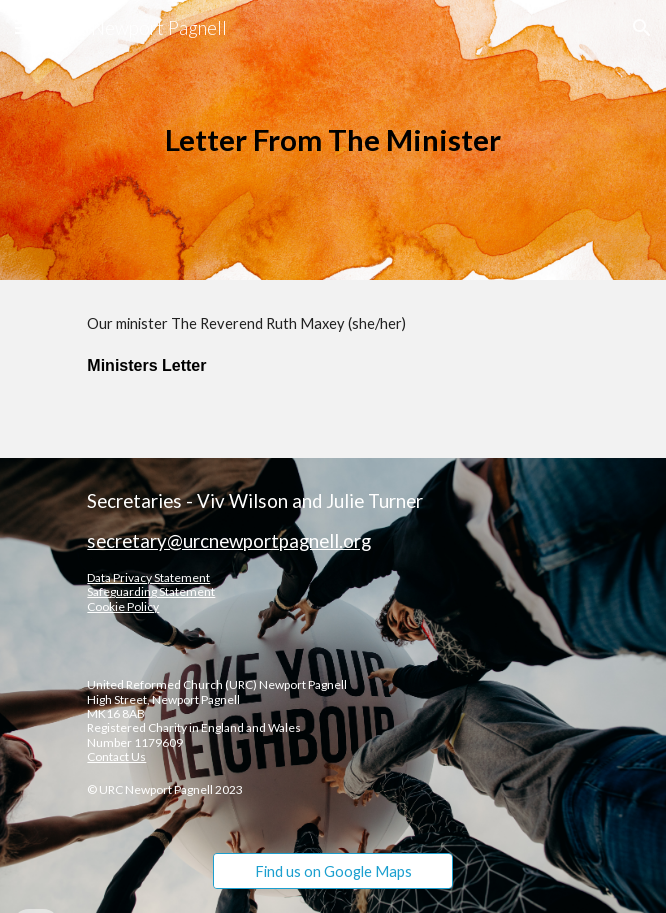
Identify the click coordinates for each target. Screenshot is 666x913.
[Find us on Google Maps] (333, 871)
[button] (24, 27)
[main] (332, 140)
